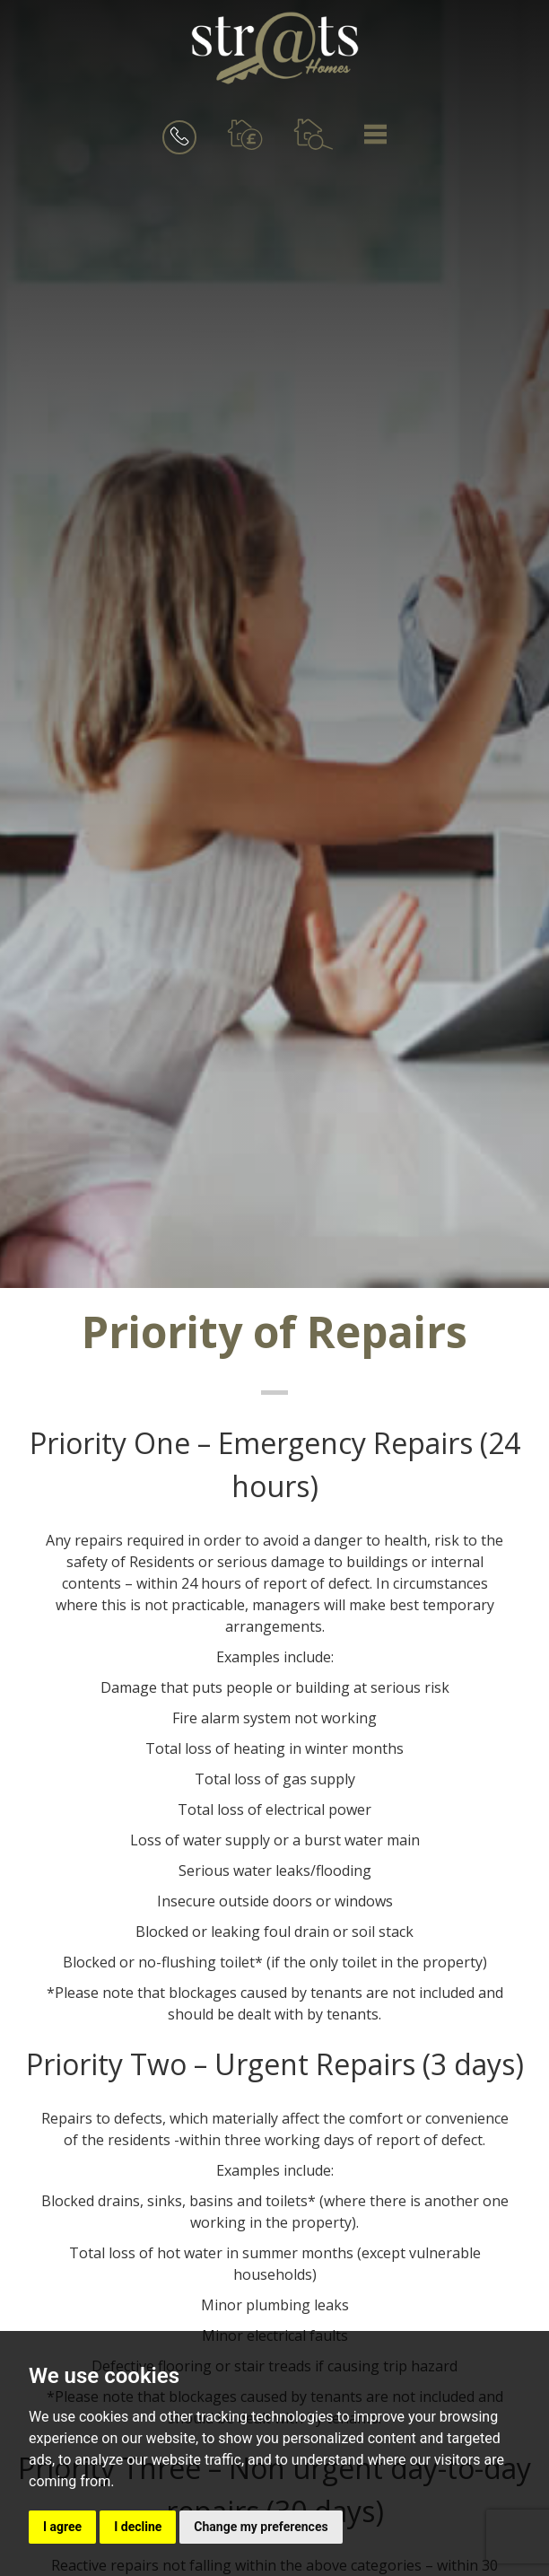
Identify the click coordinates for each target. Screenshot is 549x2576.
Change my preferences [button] (260, 2526)
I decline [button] (137, 2526)
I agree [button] (62, 2526)
